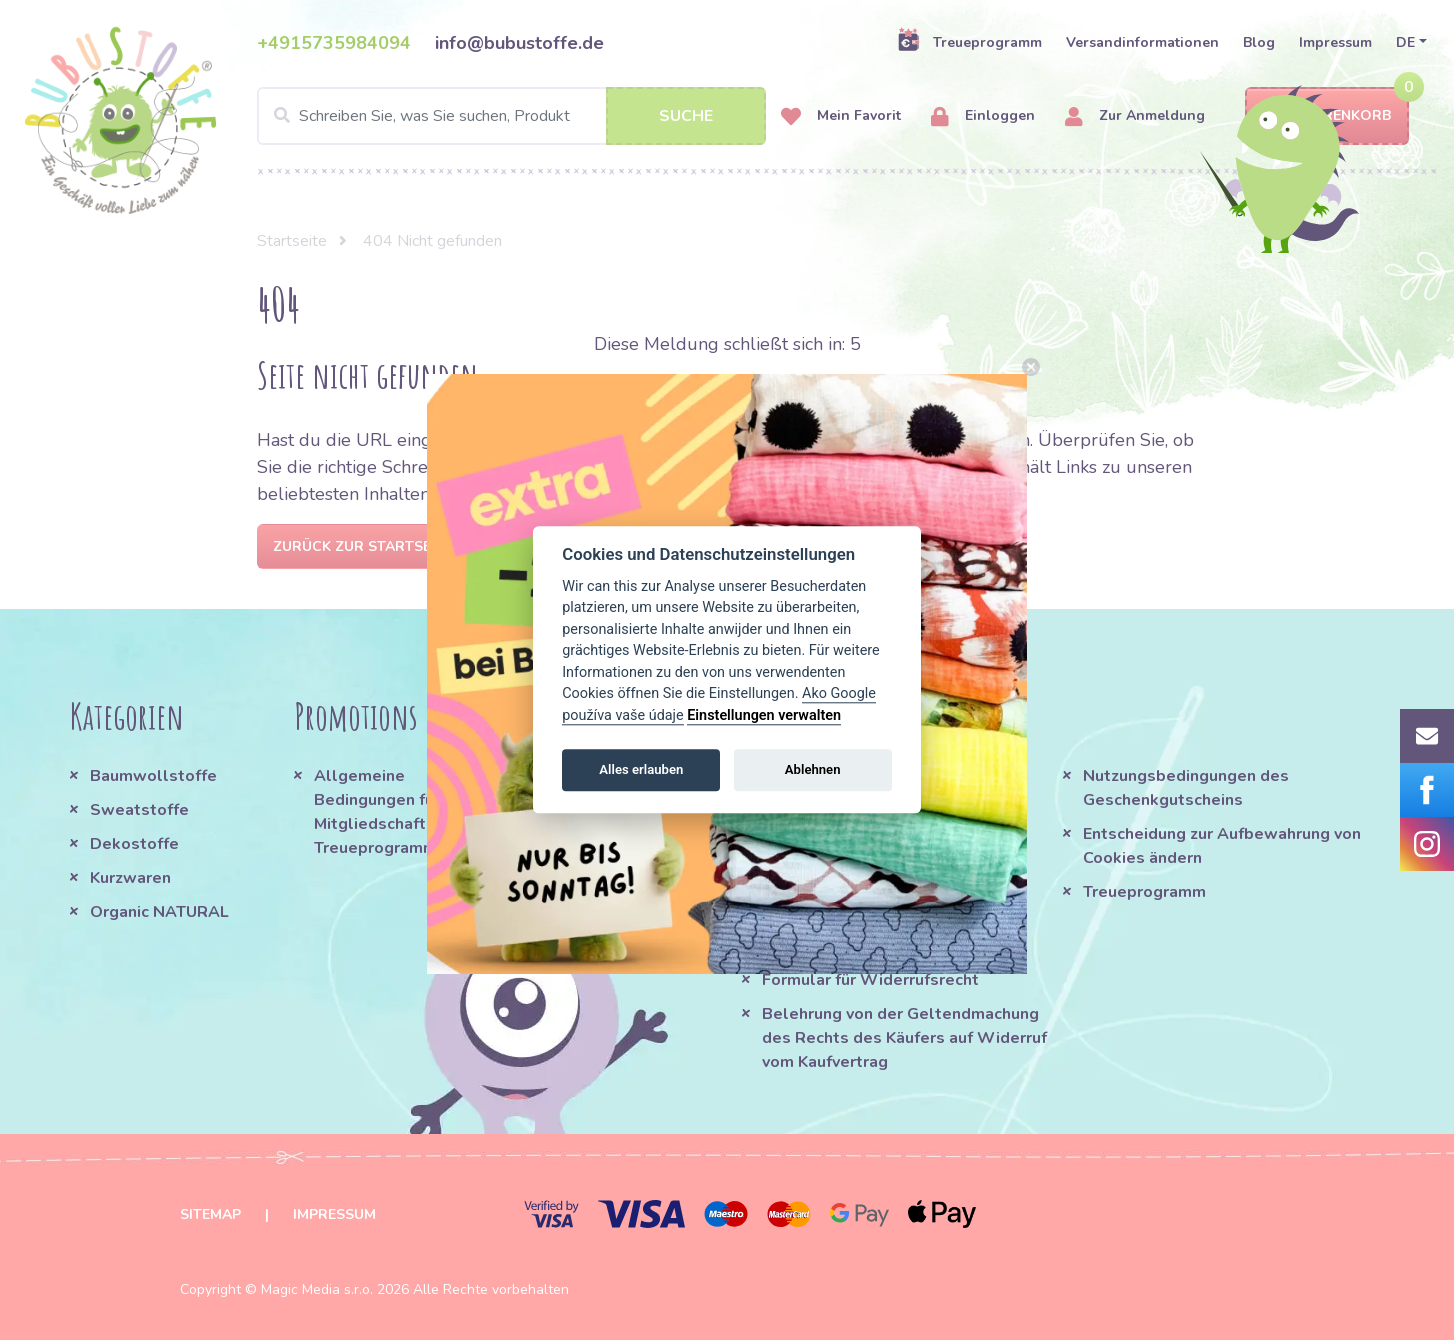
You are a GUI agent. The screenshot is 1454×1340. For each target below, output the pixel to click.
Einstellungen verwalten (764, 715)
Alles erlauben (641, 769)
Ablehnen (813, 769)
